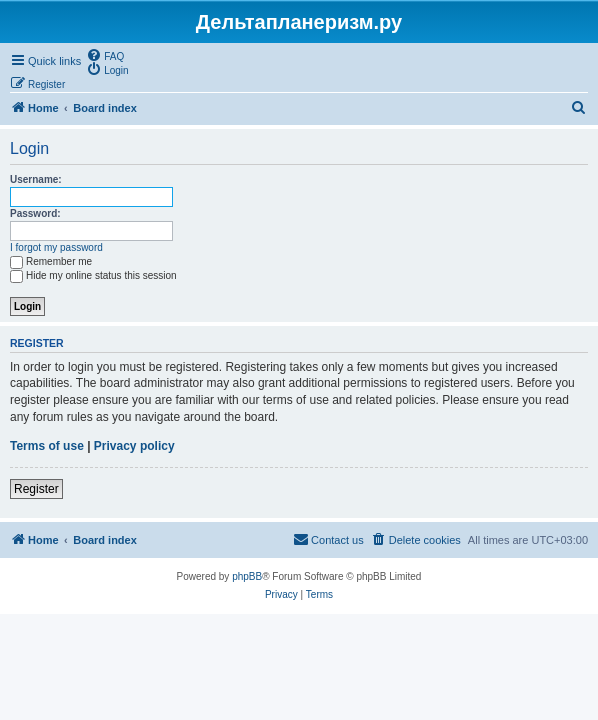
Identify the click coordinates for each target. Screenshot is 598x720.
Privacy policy (134, 446)
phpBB (247, 576)
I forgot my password (56, 247)
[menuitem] (105, 55)
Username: (36, 179)
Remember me (51, 261)
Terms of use (47, 446)
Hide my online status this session (93, 275)
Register (36, 489)
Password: (35, 213)
